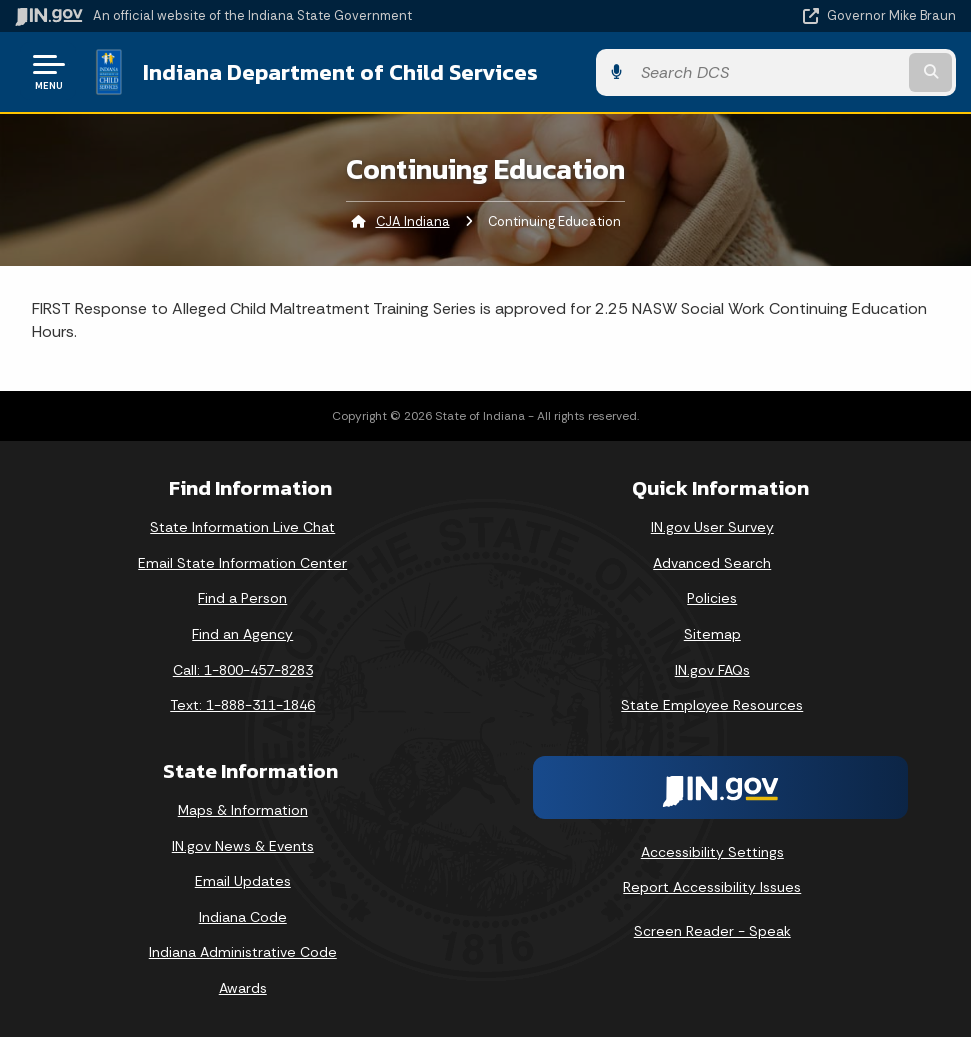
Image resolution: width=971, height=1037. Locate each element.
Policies (712, 597)
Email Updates (243, 880)
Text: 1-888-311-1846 (242, 704)
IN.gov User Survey (712, 526)
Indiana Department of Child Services (339, 71)
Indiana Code (243, 915)
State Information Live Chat (242, 526)
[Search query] (814, 71)
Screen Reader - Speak (712, 930)
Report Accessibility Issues (712, 886)
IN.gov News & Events (243, 844)
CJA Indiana (413, 220)
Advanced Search (712, 561)
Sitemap (712, 633)
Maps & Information (243, 809)
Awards (243, 987)
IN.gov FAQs (712, 668)
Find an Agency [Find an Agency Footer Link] (242, 633)
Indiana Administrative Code (243, 951)
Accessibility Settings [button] (712, 850)
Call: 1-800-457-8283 (243, 668)
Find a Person (242, 597)
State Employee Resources (712, 704)
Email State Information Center (242, 561)
